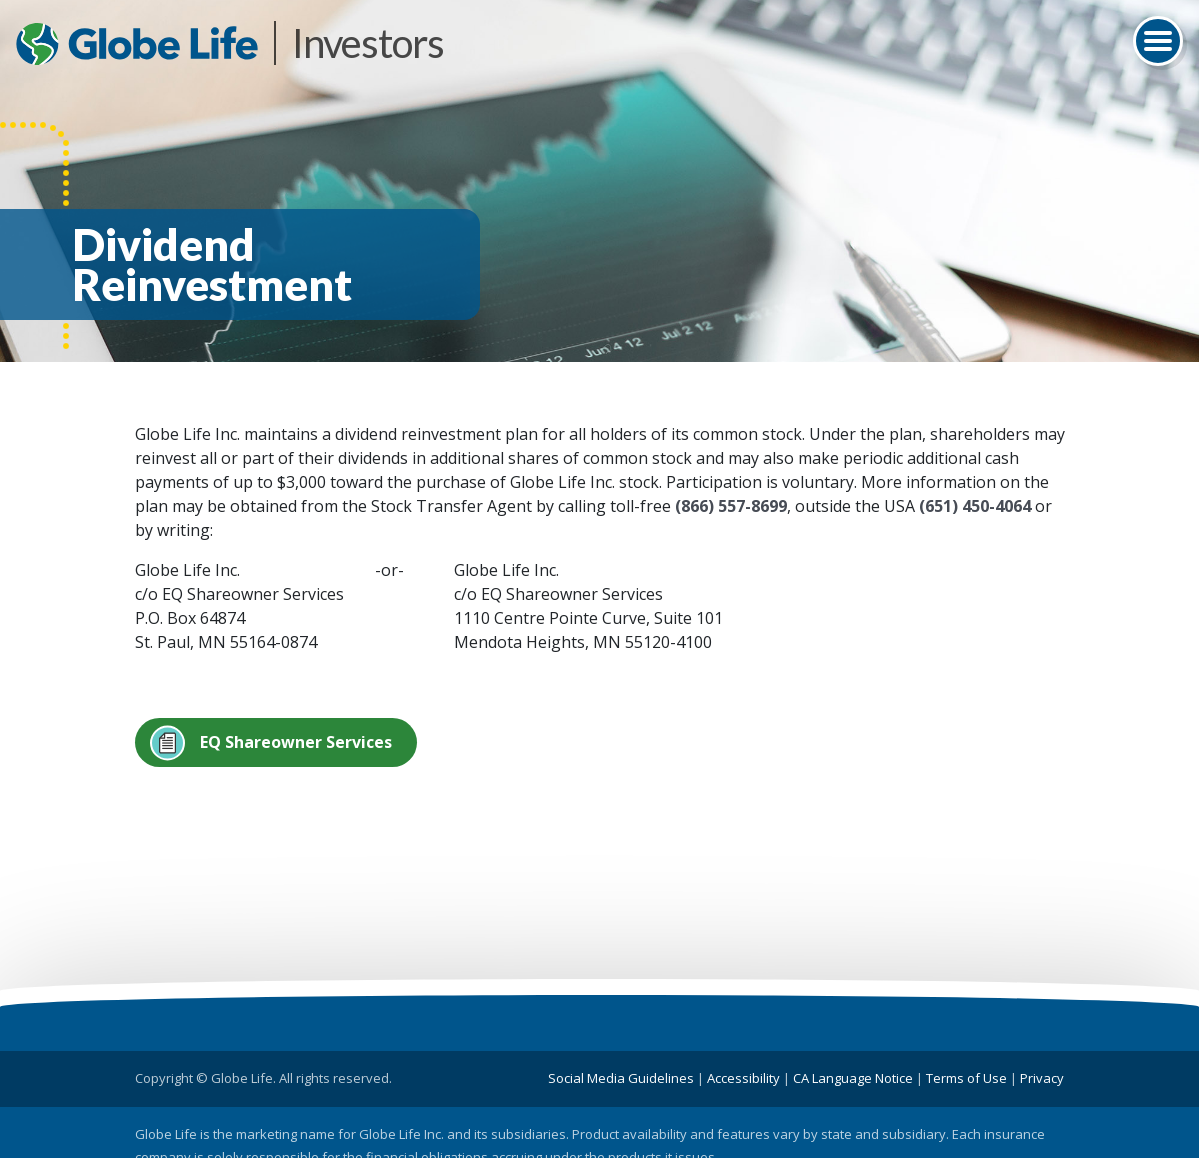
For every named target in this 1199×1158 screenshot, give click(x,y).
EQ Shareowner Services (296, 742)
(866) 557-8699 (731, 506)
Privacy (1042, 1078)
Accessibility (743, 1078)
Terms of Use (966, 1078)
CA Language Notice (853, 1078)
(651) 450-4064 (975, 506)
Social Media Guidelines (621, 1078)
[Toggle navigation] (1158, 41)
